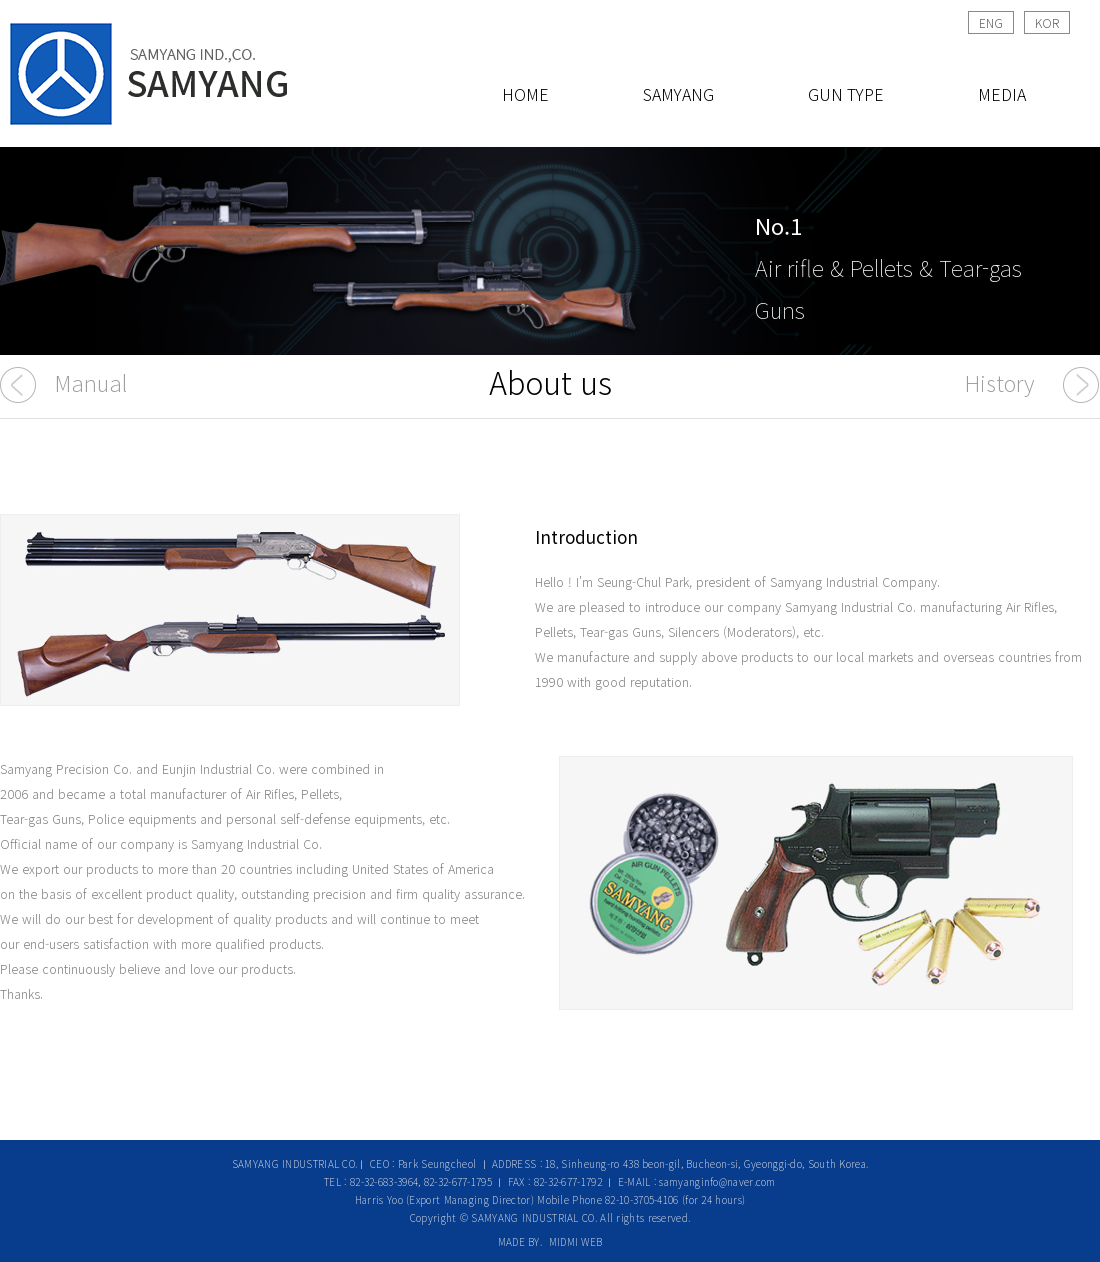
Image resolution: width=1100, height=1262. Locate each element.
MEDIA (1002, 94)
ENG (991, 22)
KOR (1047, 22)
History (1000, 382)
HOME (525, 94)
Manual (91, 382)
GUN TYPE (846, 94)
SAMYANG (678, 94)
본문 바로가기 (0, 0)
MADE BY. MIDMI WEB (550, 1241)
